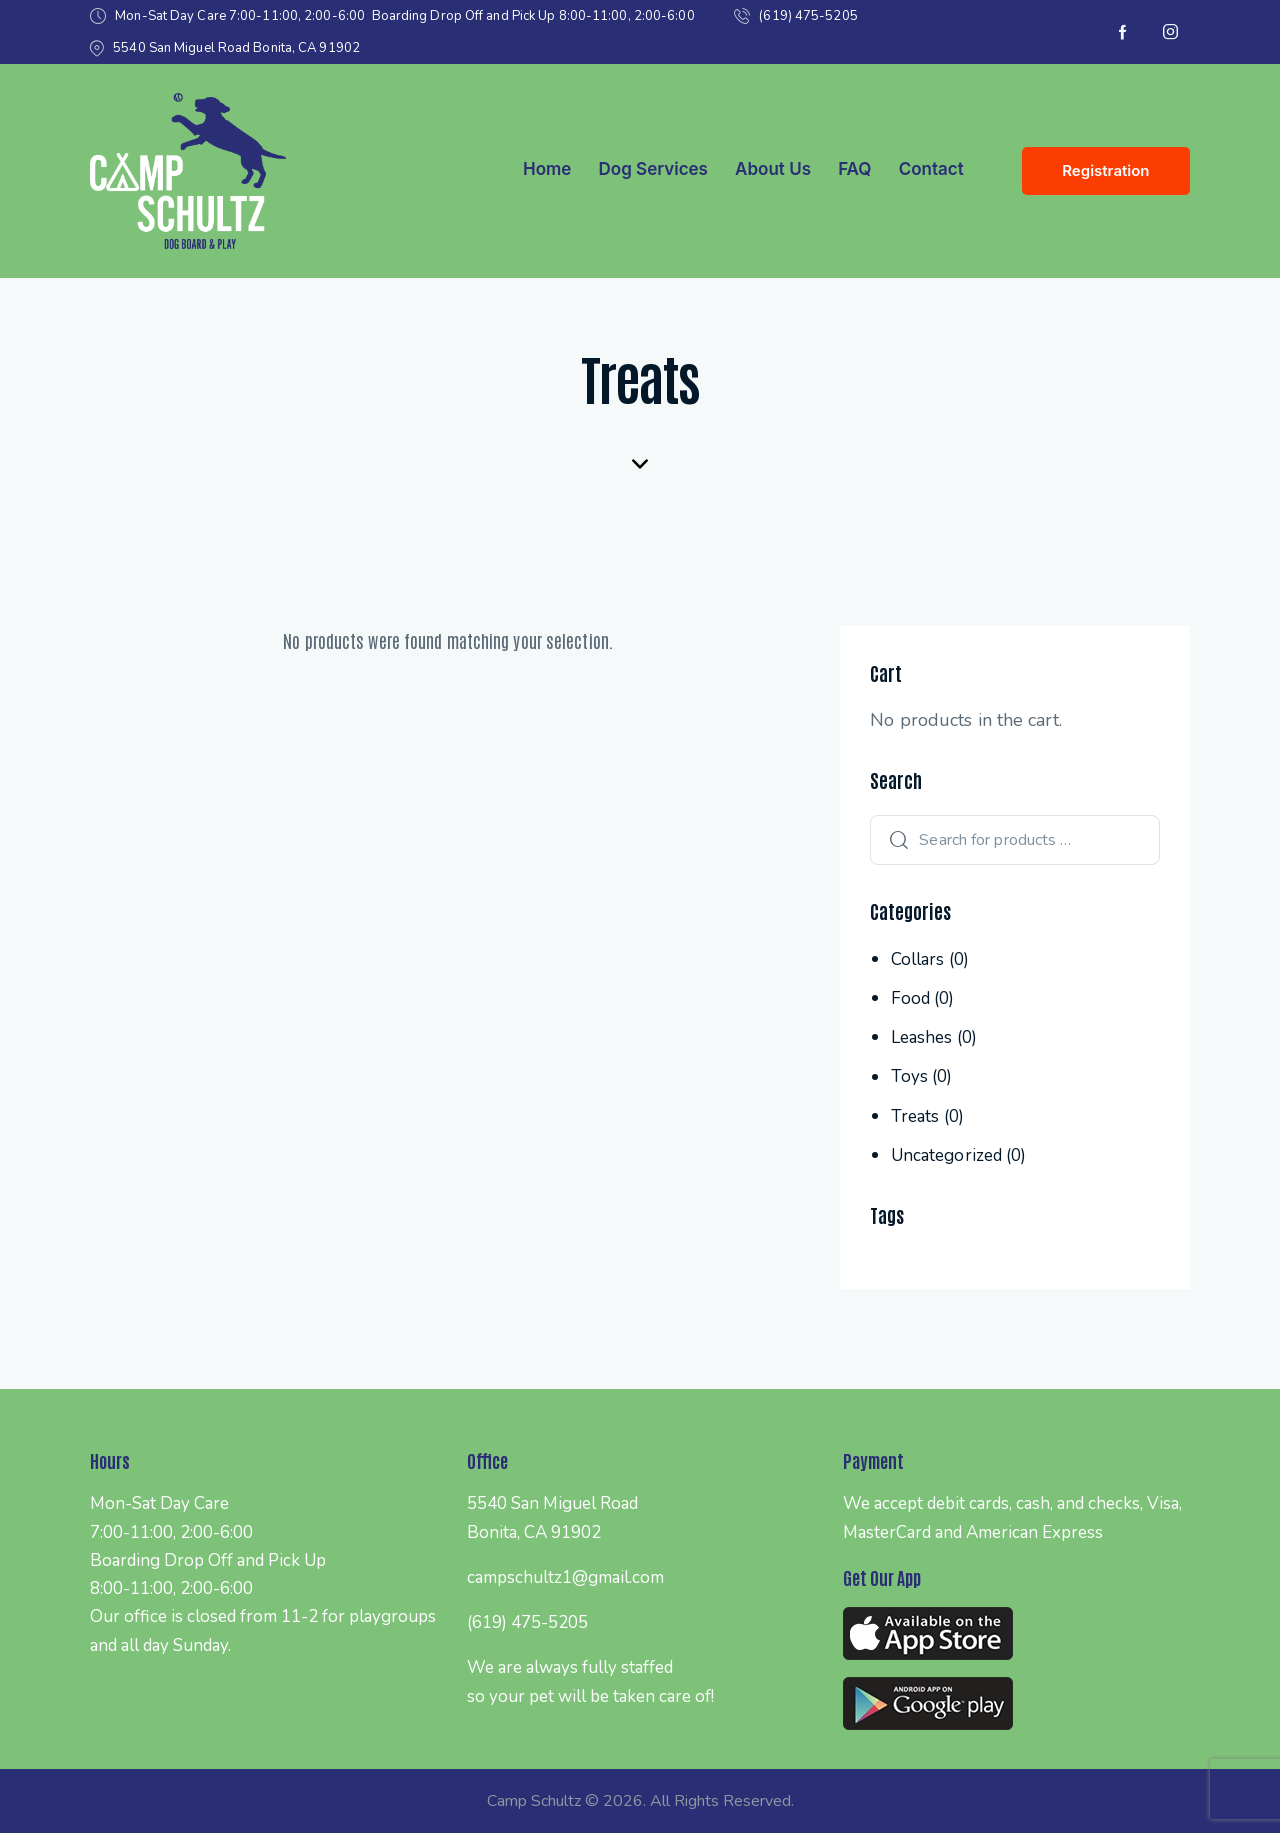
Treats (915, 1116)
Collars (918, 959)
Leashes (922, 1037)
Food (910, 998)
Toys (909, 1076)
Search (894, 840)
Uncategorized (946, 1155)
